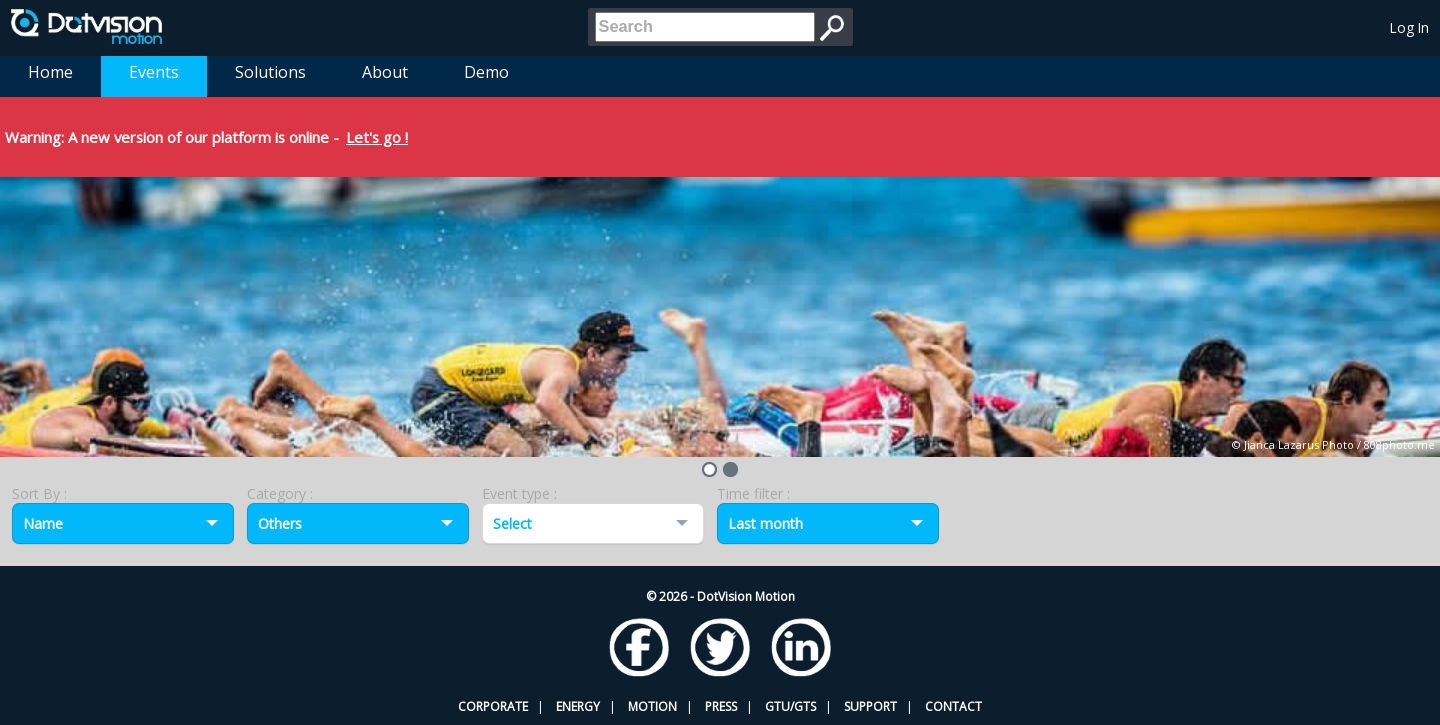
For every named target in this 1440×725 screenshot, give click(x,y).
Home (50, 72)
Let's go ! (377, 137)
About (385, 72)
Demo (486, 72)
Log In (1409, 27)
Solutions (270, 72)
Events (154, 72)
